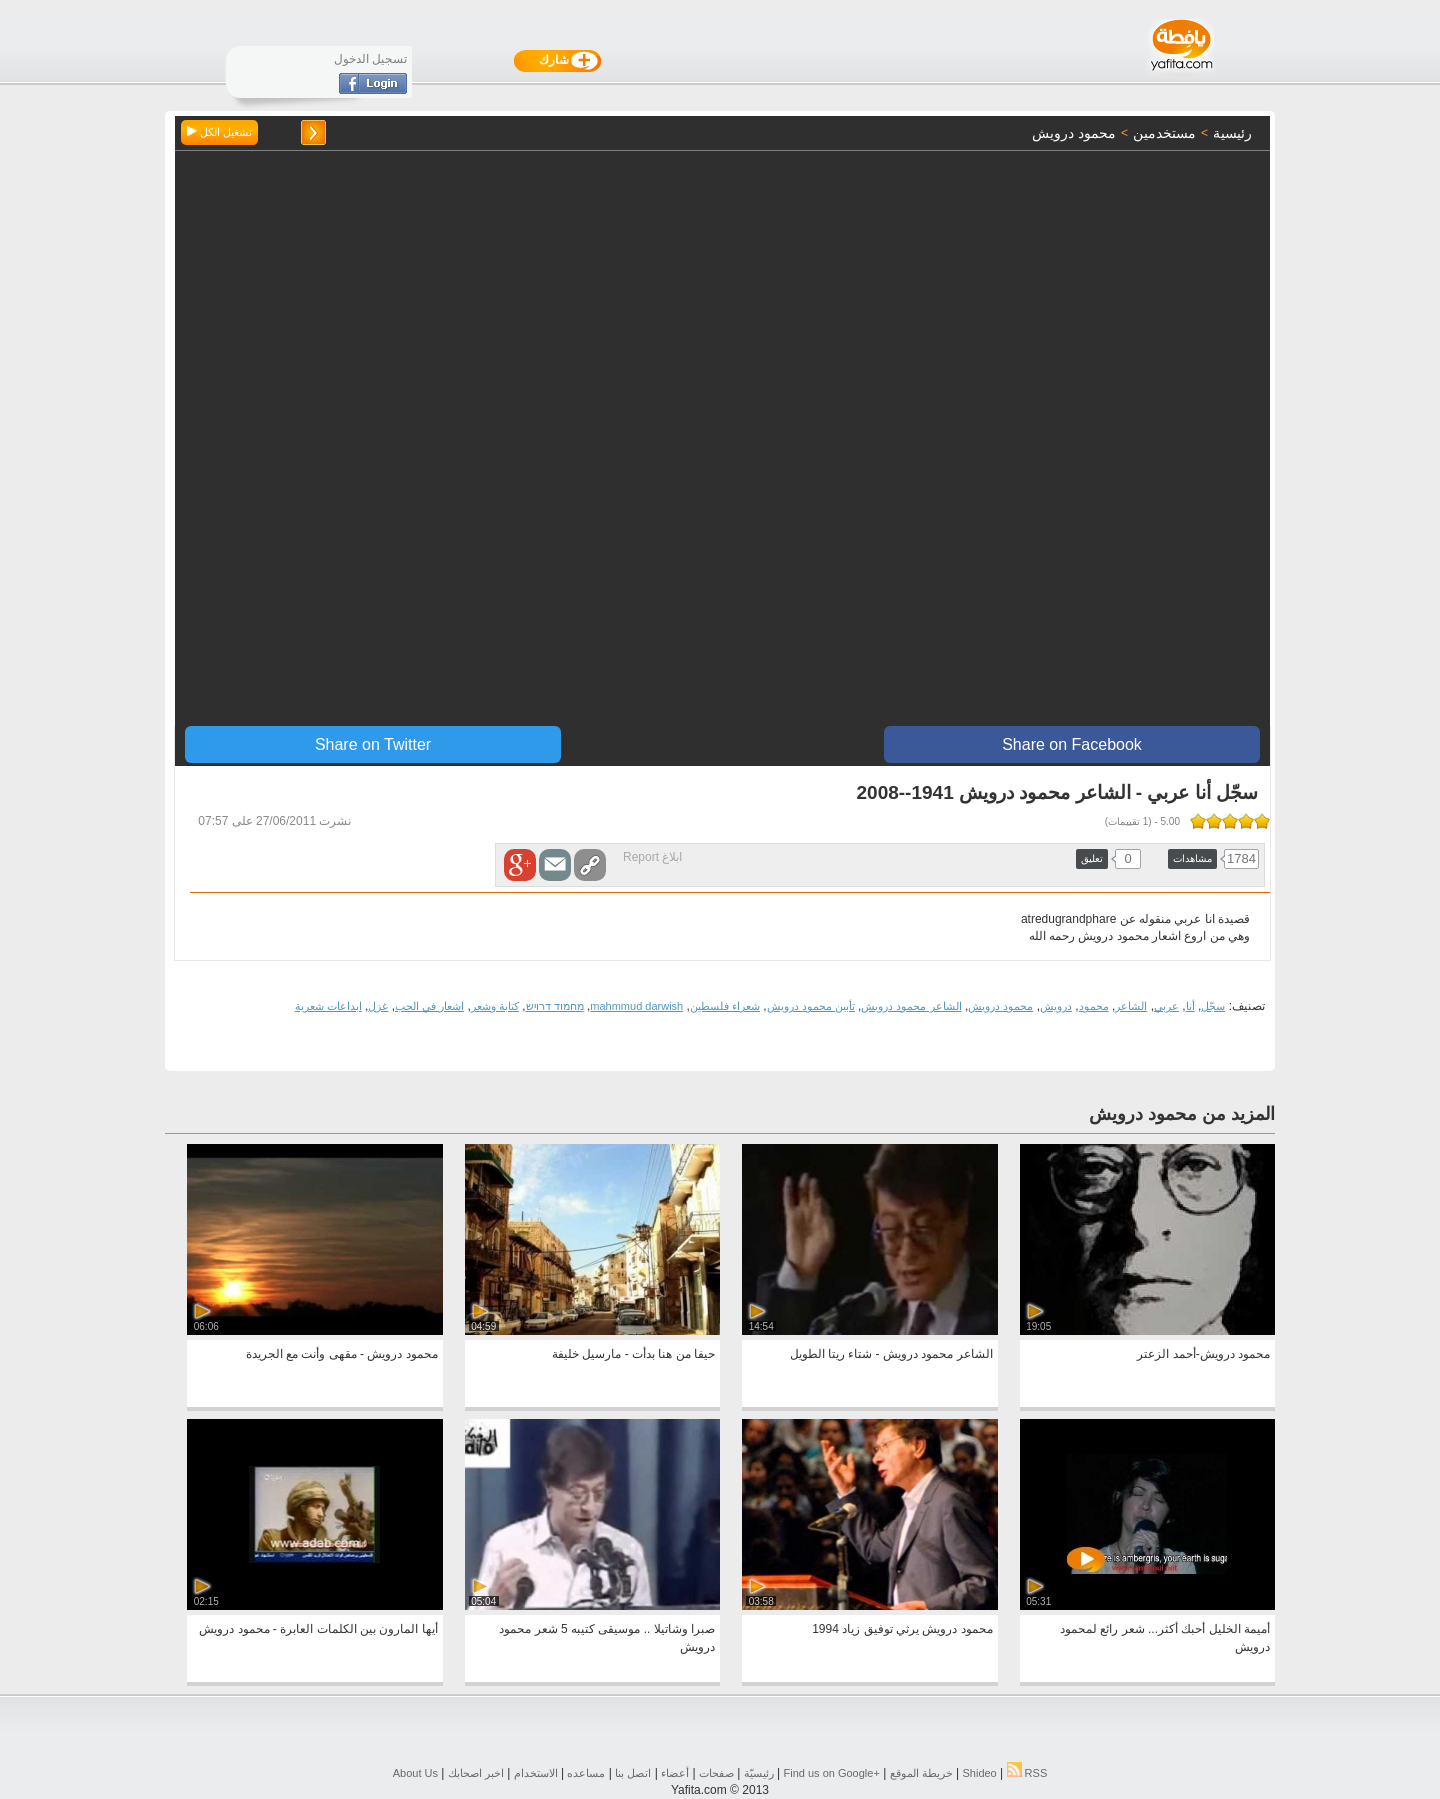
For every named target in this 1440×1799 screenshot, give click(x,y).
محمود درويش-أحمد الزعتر (1203, 1354)
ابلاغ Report (652, 857)
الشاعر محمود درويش (911, 1006)
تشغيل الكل (219, 132)
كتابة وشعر (495, 1006)
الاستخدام (536, 1773)
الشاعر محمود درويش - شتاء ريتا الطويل (891, 1354)
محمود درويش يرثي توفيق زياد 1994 (902, 1629)
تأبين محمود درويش (811, 1006)
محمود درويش (1000, 1006)
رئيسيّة (759, 1773)
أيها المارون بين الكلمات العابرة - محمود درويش (318, 1629)
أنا (1190, 1006)
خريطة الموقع (921, 1773)
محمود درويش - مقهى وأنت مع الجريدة (342, 1354)
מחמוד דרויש (555, 1006)
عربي (1166, 1006)
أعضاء (675, 1773)
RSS (1027, 1773)
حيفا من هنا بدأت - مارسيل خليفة (633, 1354)
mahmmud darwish (636, 1006)
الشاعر (1131, 1006)
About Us (415, 1773)
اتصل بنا (633, 1773)
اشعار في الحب (429, 1006)
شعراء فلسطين (725, 1006)
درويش (1056, 1006)
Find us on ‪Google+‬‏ (832, 1773)
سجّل (1213, 1006)
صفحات (716, 1773)
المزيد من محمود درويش (1182, 1114)
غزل (378, 1006)
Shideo (979, 1773)
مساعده (586, 1773)
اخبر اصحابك (476, 1773)
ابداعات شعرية (328, 1006)
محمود (1094, 1006)
